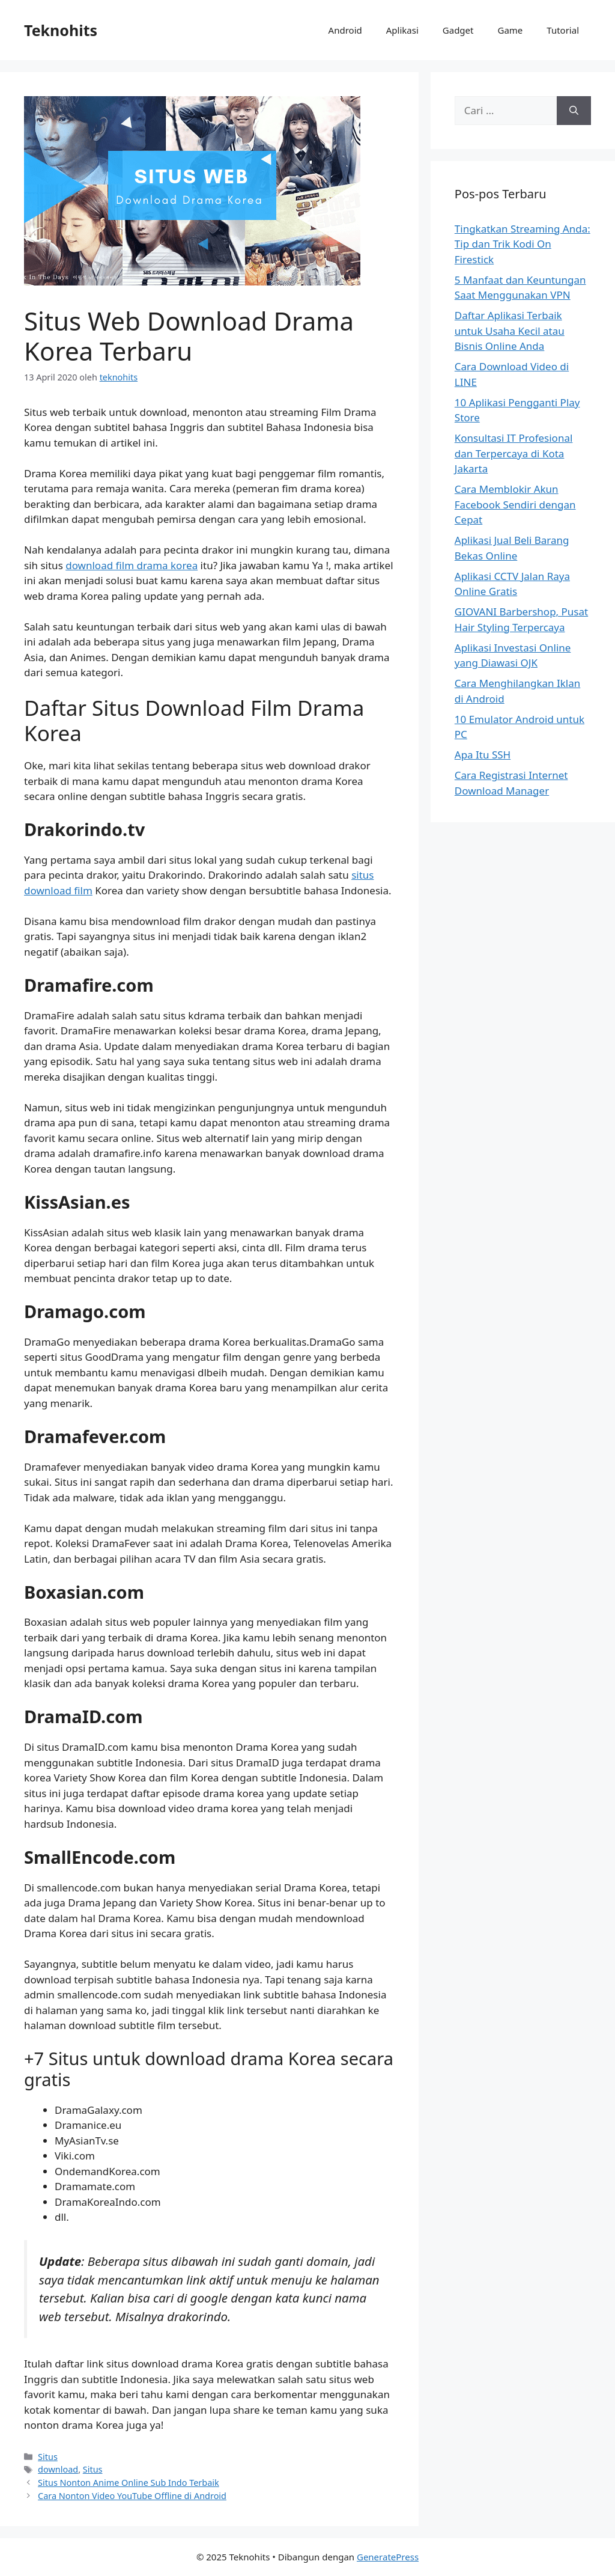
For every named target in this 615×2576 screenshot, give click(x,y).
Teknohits (60, 30)
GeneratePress (388, 2557)
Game (510, 30)
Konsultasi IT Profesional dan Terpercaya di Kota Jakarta (514, 453)
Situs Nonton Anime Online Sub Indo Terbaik (128, 2482)
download (58, 2469)
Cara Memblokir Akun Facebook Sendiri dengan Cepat (515, 504)
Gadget (458, 30)
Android (345, 30)
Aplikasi (402, 30)
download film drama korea (131, 565)
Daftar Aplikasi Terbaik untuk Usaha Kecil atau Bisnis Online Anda (510, 330)
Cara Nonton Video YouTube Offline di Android (132, 2495)
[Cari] (574, 110)
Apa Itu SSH (482, 755)
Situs (48, 2456)
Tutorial (563, 30)
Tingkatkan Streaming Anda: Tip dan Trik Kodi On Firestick (522, 244)
